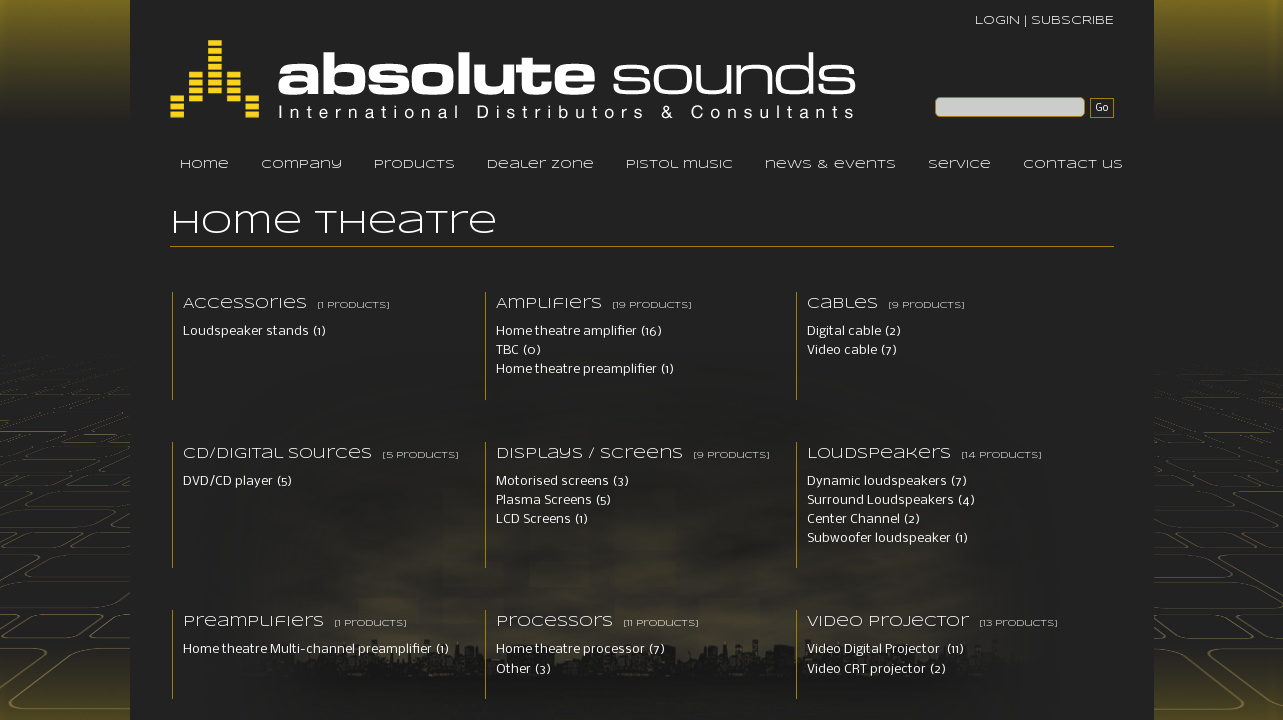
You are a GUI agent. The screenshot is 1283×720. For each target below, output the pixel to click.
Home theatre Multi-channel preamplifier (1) (316, 649)
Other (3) (523, 669)
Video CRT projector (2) (876, 669)
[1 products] (353, 305)
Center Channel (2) (863, 519)
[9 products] (926, 305)
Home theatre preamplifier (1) (585, 369)
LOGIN (997, 20)
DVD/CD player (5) (237, 481)
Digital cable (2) (854, 331)
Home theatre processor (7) (580, 649)
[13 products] (1018, 623)
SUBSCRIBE (1072, 20)
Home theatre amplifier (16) (579, 331)
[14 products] (1001, 455)
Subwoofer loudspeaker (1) (887, 538)
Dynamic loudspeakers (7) (887, 481)
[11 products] (661, 623)
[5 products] (420, 455)
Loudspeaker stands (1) (254, 331)
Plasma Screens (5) (553, 500)
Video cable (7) (852, 350)
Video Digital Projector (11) (885, 649)
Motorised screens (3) (562, 481)
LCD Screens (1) (542, 519)
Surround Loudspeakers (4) (891, 500)
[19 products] (652, 305)
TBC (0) (518, 350)
